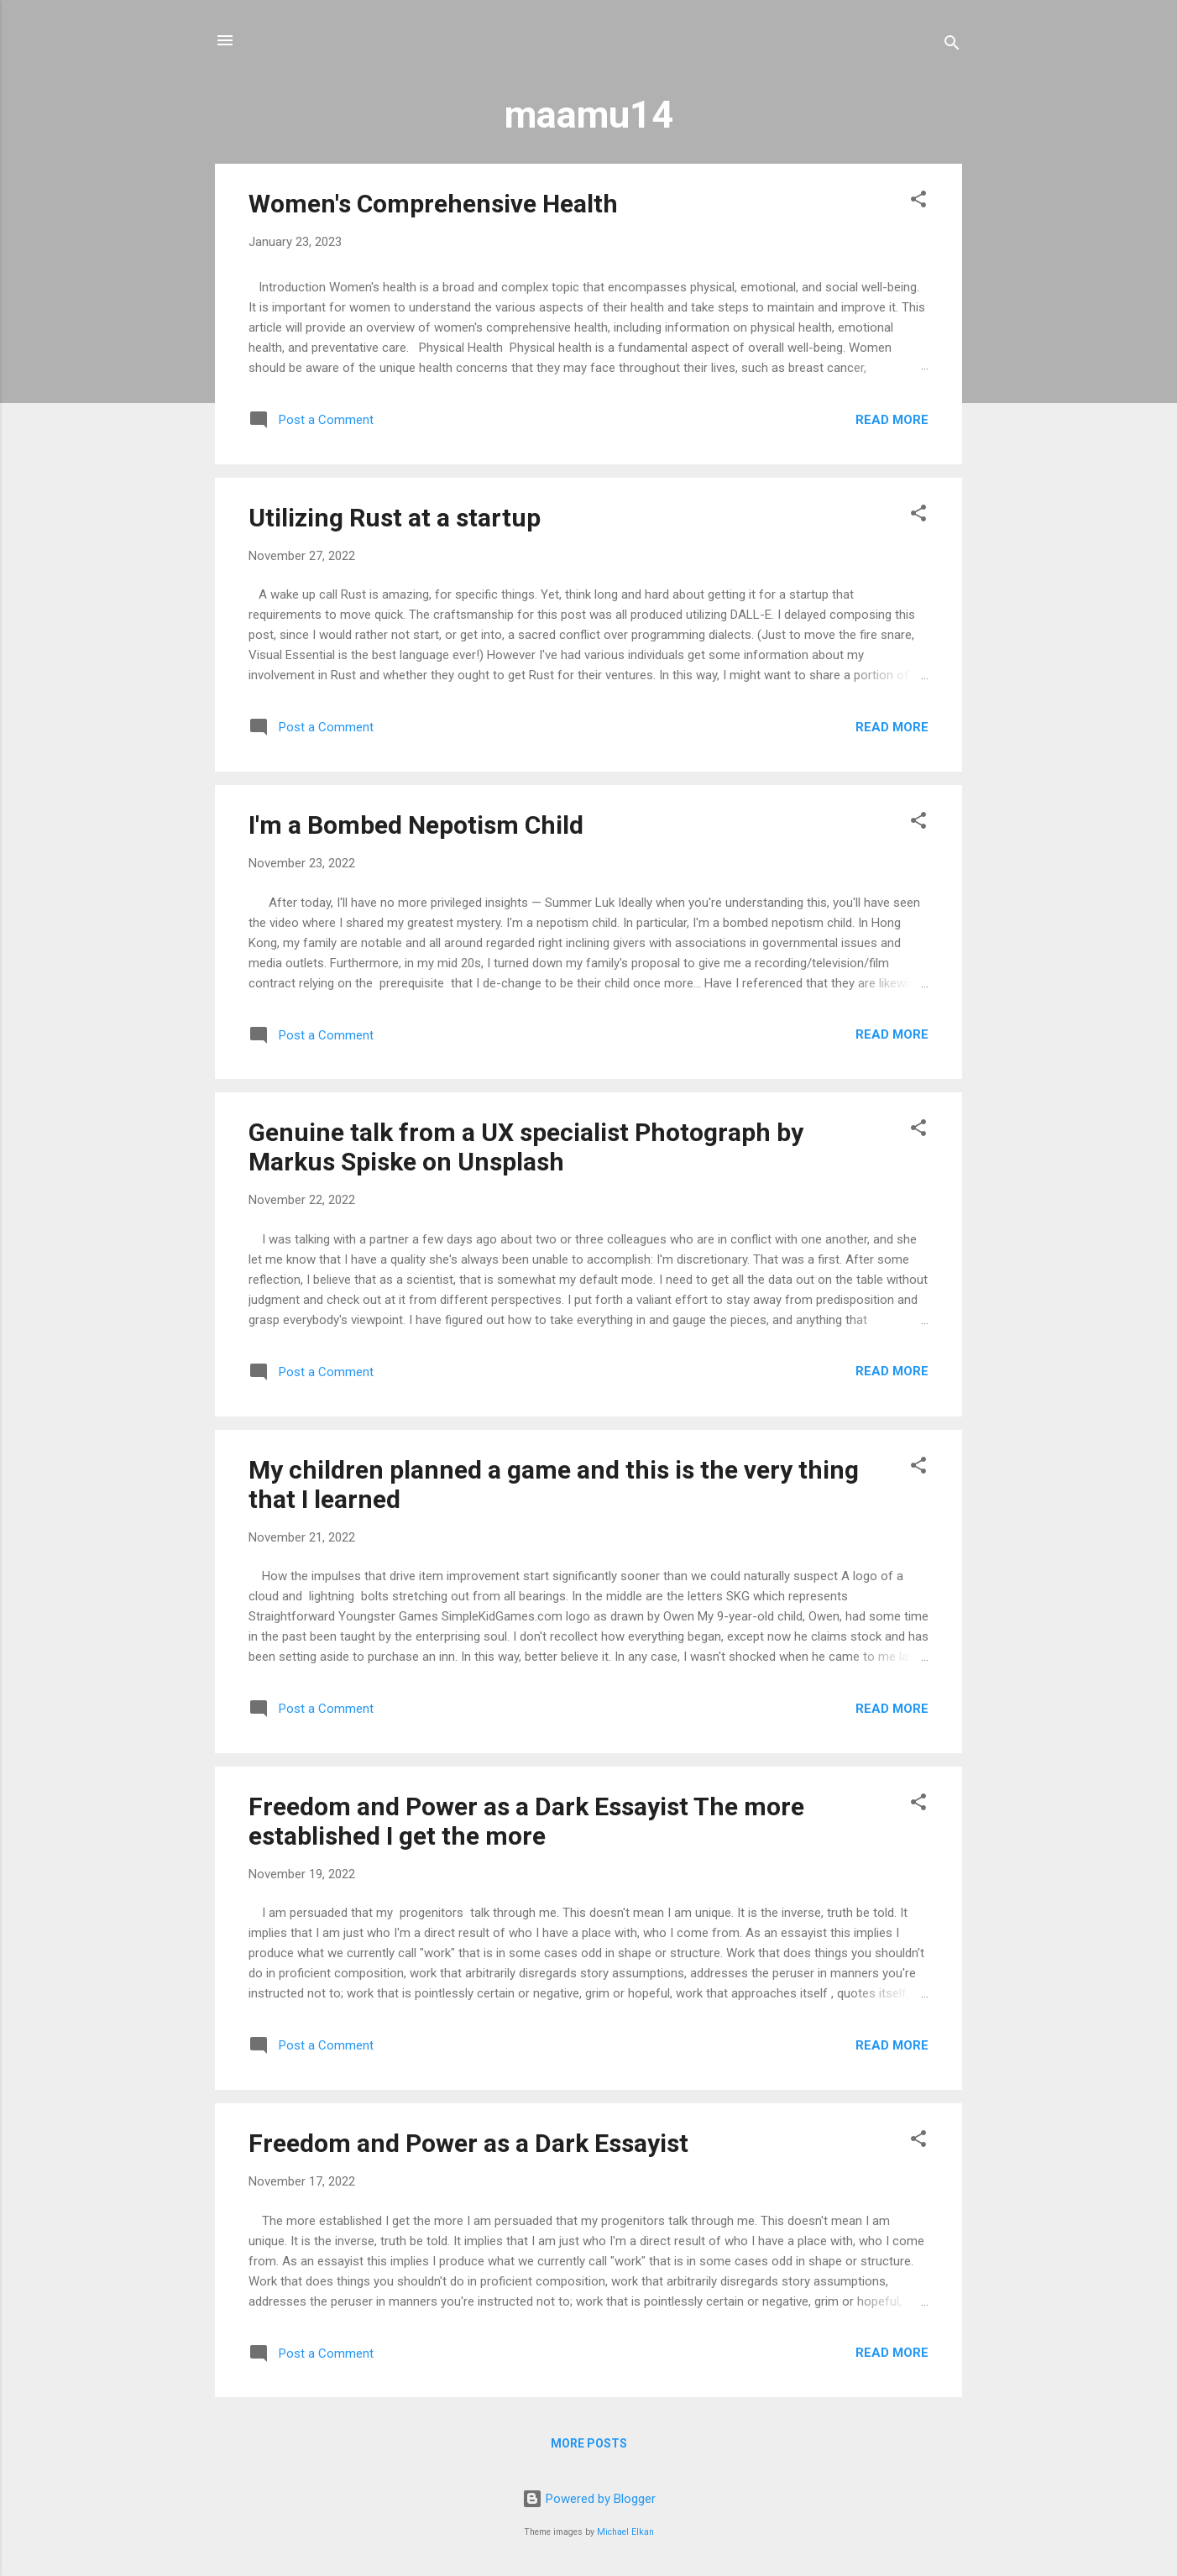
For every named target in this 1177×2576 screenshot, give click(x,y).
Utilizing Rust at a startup (394, 517)
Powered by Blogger (589, 2498)
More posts (589, 2443)
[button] (918, 202)
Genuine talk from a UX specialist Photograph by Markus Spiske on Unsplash (525, 1147)
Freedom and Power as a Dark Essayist (468, 2143)
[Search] (952, 45)
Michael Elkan (625, 2531)
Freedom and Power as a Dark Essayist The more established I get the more (526, 1821)
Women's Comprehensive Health (433, 203)
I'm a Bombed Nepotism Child (415, 825)
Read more (892, 419)
